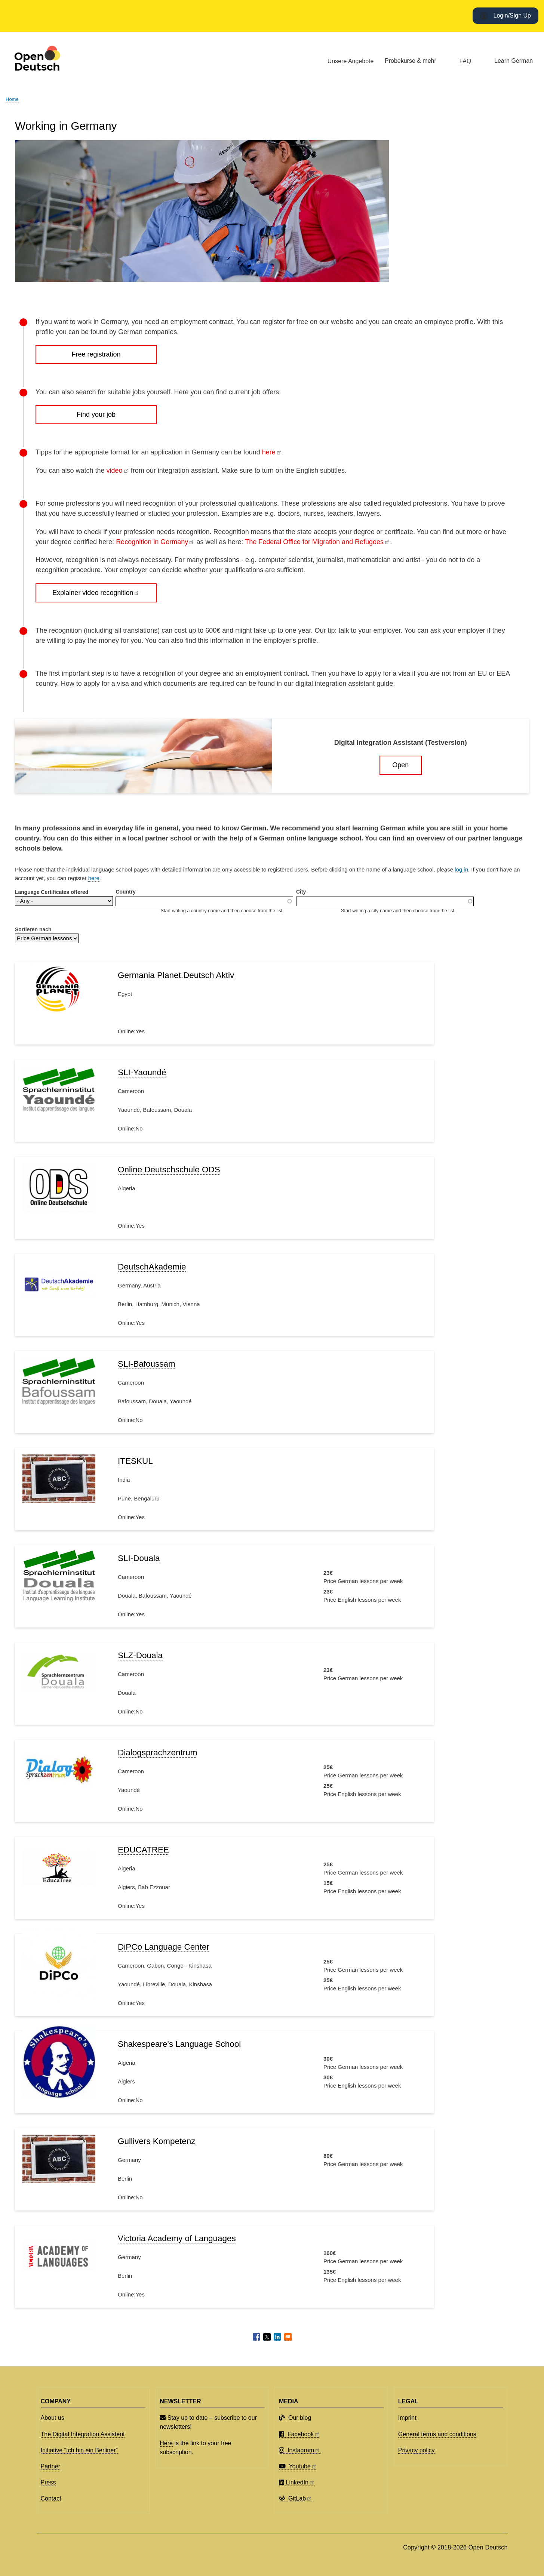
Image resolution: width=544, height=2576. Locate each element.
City (301, 892)
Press (48, 2482)
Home (12, 99)
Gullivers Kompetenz (156, 2141)
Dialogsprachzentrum (157, 1752)
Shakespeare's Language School (179, 2044)
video (117, 470)
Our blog (295, 2418)
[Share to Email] (288, 2337)
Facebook (299, 2434)
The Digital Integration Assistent (83, 2434)
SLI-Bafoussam (146, 1364)
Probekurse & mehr (410, 61)
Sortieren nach (33, 929)
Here (166, 2443)
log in (461, 869)
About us (52, 2418)
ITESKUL (135, 1461)
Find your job (96, 414)
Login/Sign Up (512, 15)
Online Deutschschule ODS (169, 1169)
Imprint (407, 2418)
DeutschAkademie (152, 1266)
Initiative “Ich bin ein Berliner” (79, 2450)
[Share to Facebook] (256, 2337)
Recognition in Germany (155, 542)
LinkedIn (297, 2482)
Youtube (298, 2466)
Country (125, 892)
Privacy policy (416, 2450)
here (272, 452)
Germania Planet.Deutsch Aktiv (176, 975)
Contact (51, 2498)
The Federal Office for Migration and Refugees (317, 542)
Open (400, 765)
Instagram (299, 2450)
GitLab (295, 2498)
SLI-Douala (139, 1558)
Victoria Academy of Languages (177, 2238)
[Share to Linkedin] (277, 2337)
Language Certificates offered (51, 892)
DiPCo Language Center (163, 1947)
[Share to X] (267, 2337)
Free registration (95, 354)
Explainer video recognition (95, 592)
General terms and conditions (437, 2434)
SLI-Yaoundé (142, 1072)
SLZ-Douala (140, 1655)
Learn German (513, 61)
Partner (50, 2466)
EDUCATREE (143, 1849)
